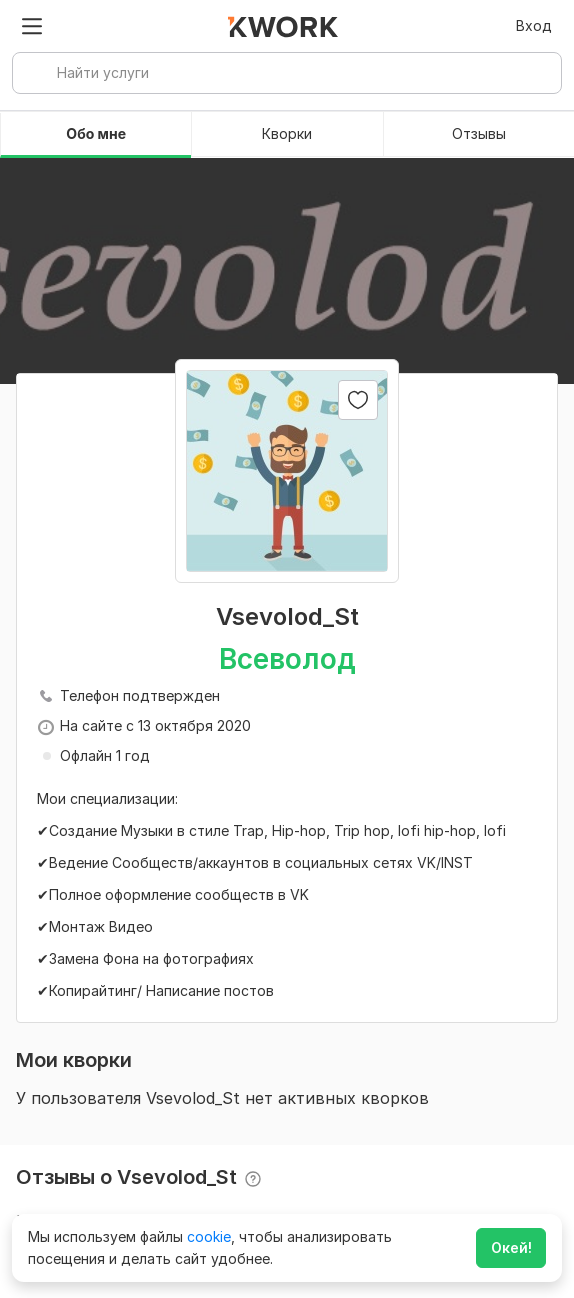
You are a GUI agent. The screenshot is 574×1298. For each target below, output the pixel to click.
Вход (534, 25)
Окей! (511, 1247)
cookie (209, 1236)
